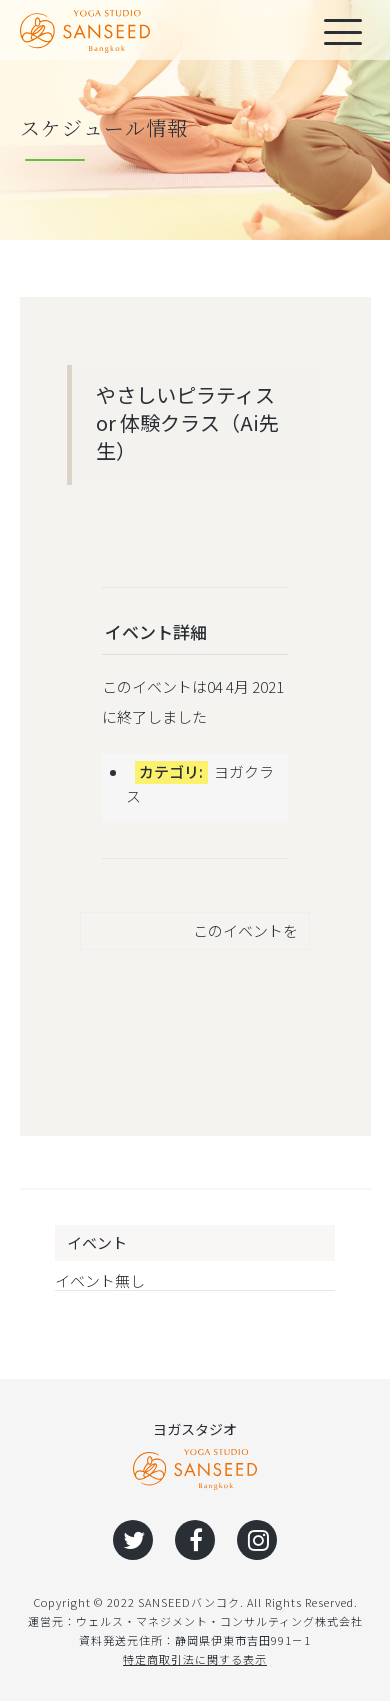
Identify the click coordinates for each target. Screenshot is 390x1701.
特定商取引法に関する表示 (195, 1659)
